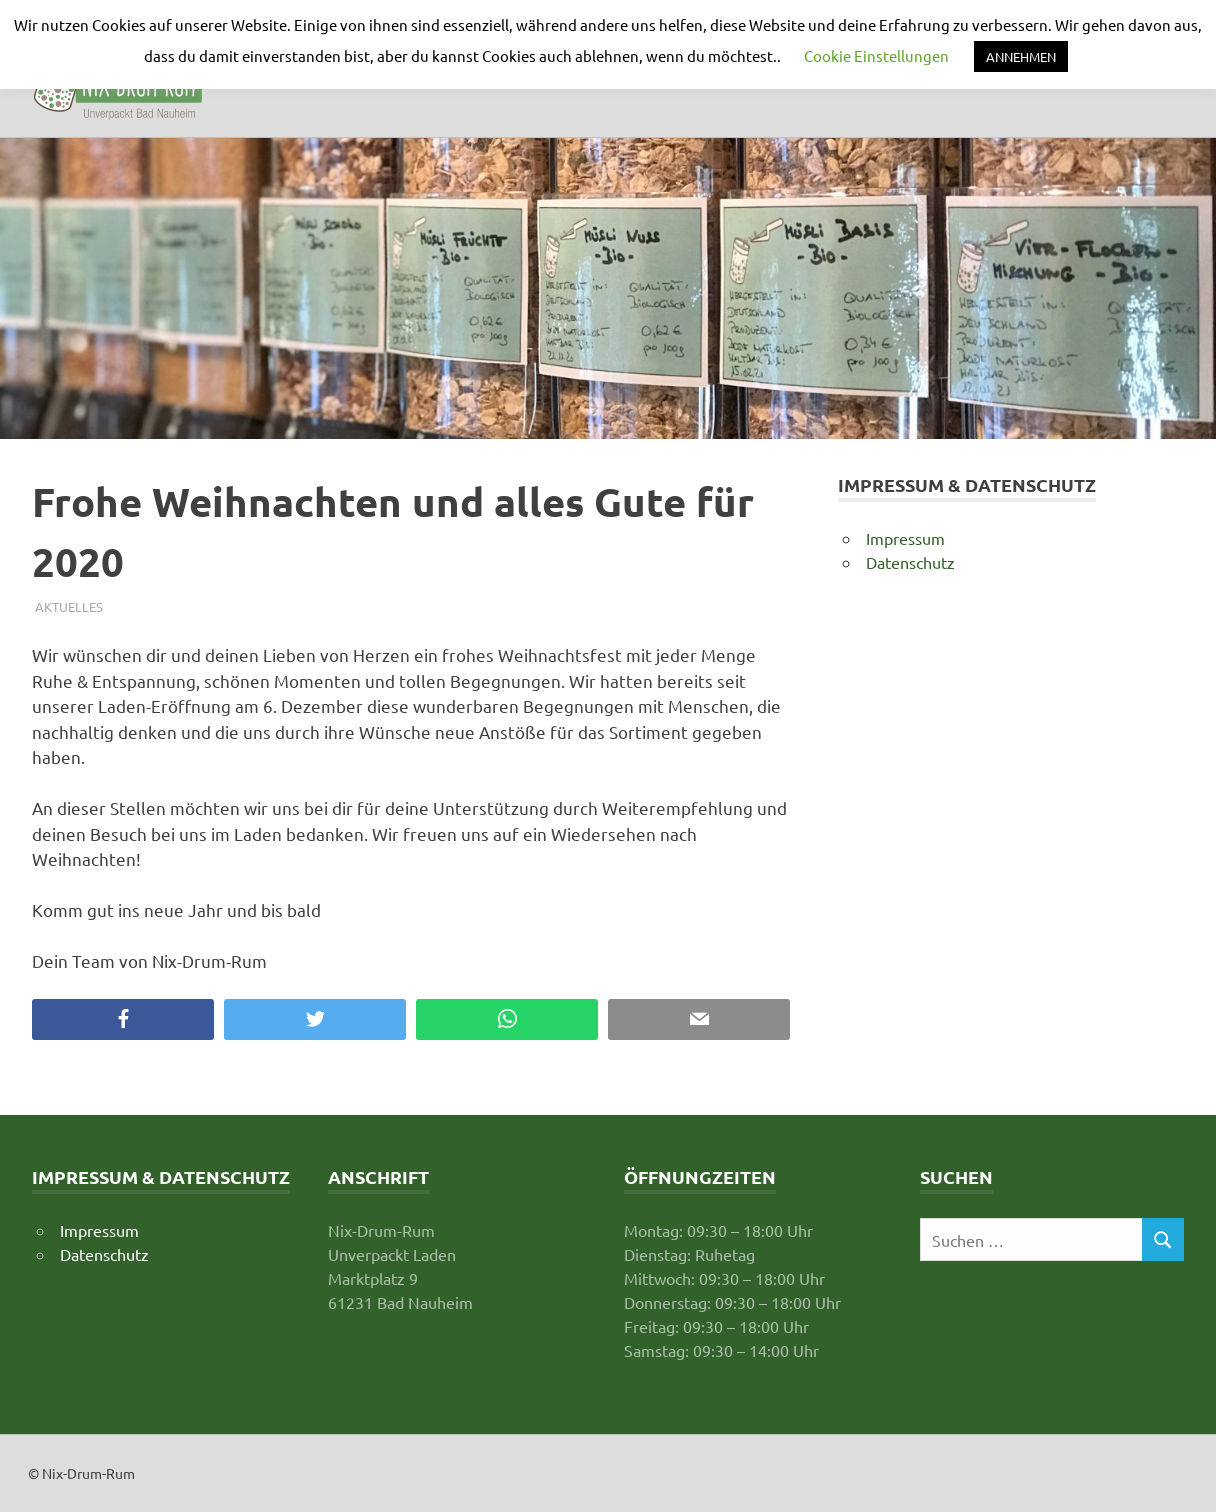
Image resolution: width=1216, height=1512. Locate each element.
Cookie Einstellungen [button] (876, 55)
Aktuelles (69, 606)
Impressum (905, 538)
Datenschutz (910, 562)
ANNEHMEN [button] (1021, 56)
